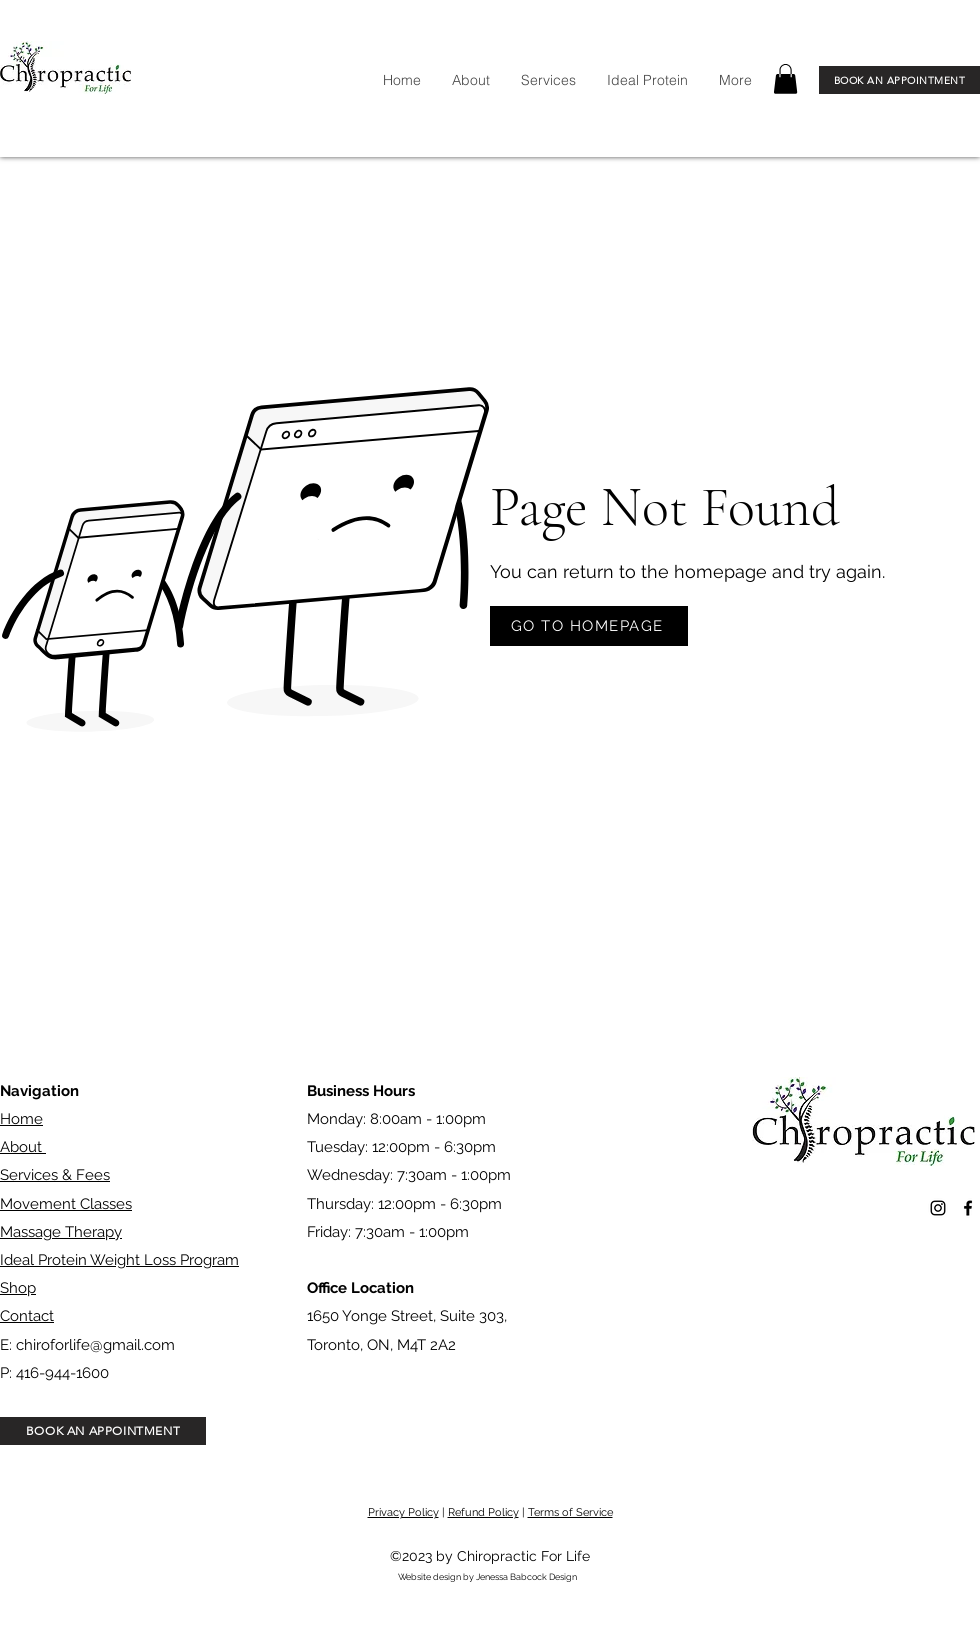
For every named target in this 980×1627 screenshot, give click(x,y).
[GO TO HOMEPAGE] (589, 626)
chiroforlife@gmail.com (95, 1345)
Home (21, 1119)
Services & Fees (55, 1175)
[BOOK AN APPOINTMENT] (899, 80)
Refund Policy (483, 1512)
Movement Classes (66, 1204)
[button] (785, 79)
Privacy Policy (403, 1512)
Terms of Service (570, 1512)
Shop (18, 1288)
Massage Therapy (61, 1232)
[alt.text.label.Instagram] (938, 1208)
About (23, 1147)
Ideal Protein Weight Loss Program (119, 1260)
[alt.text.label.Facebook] (968, 1208)
